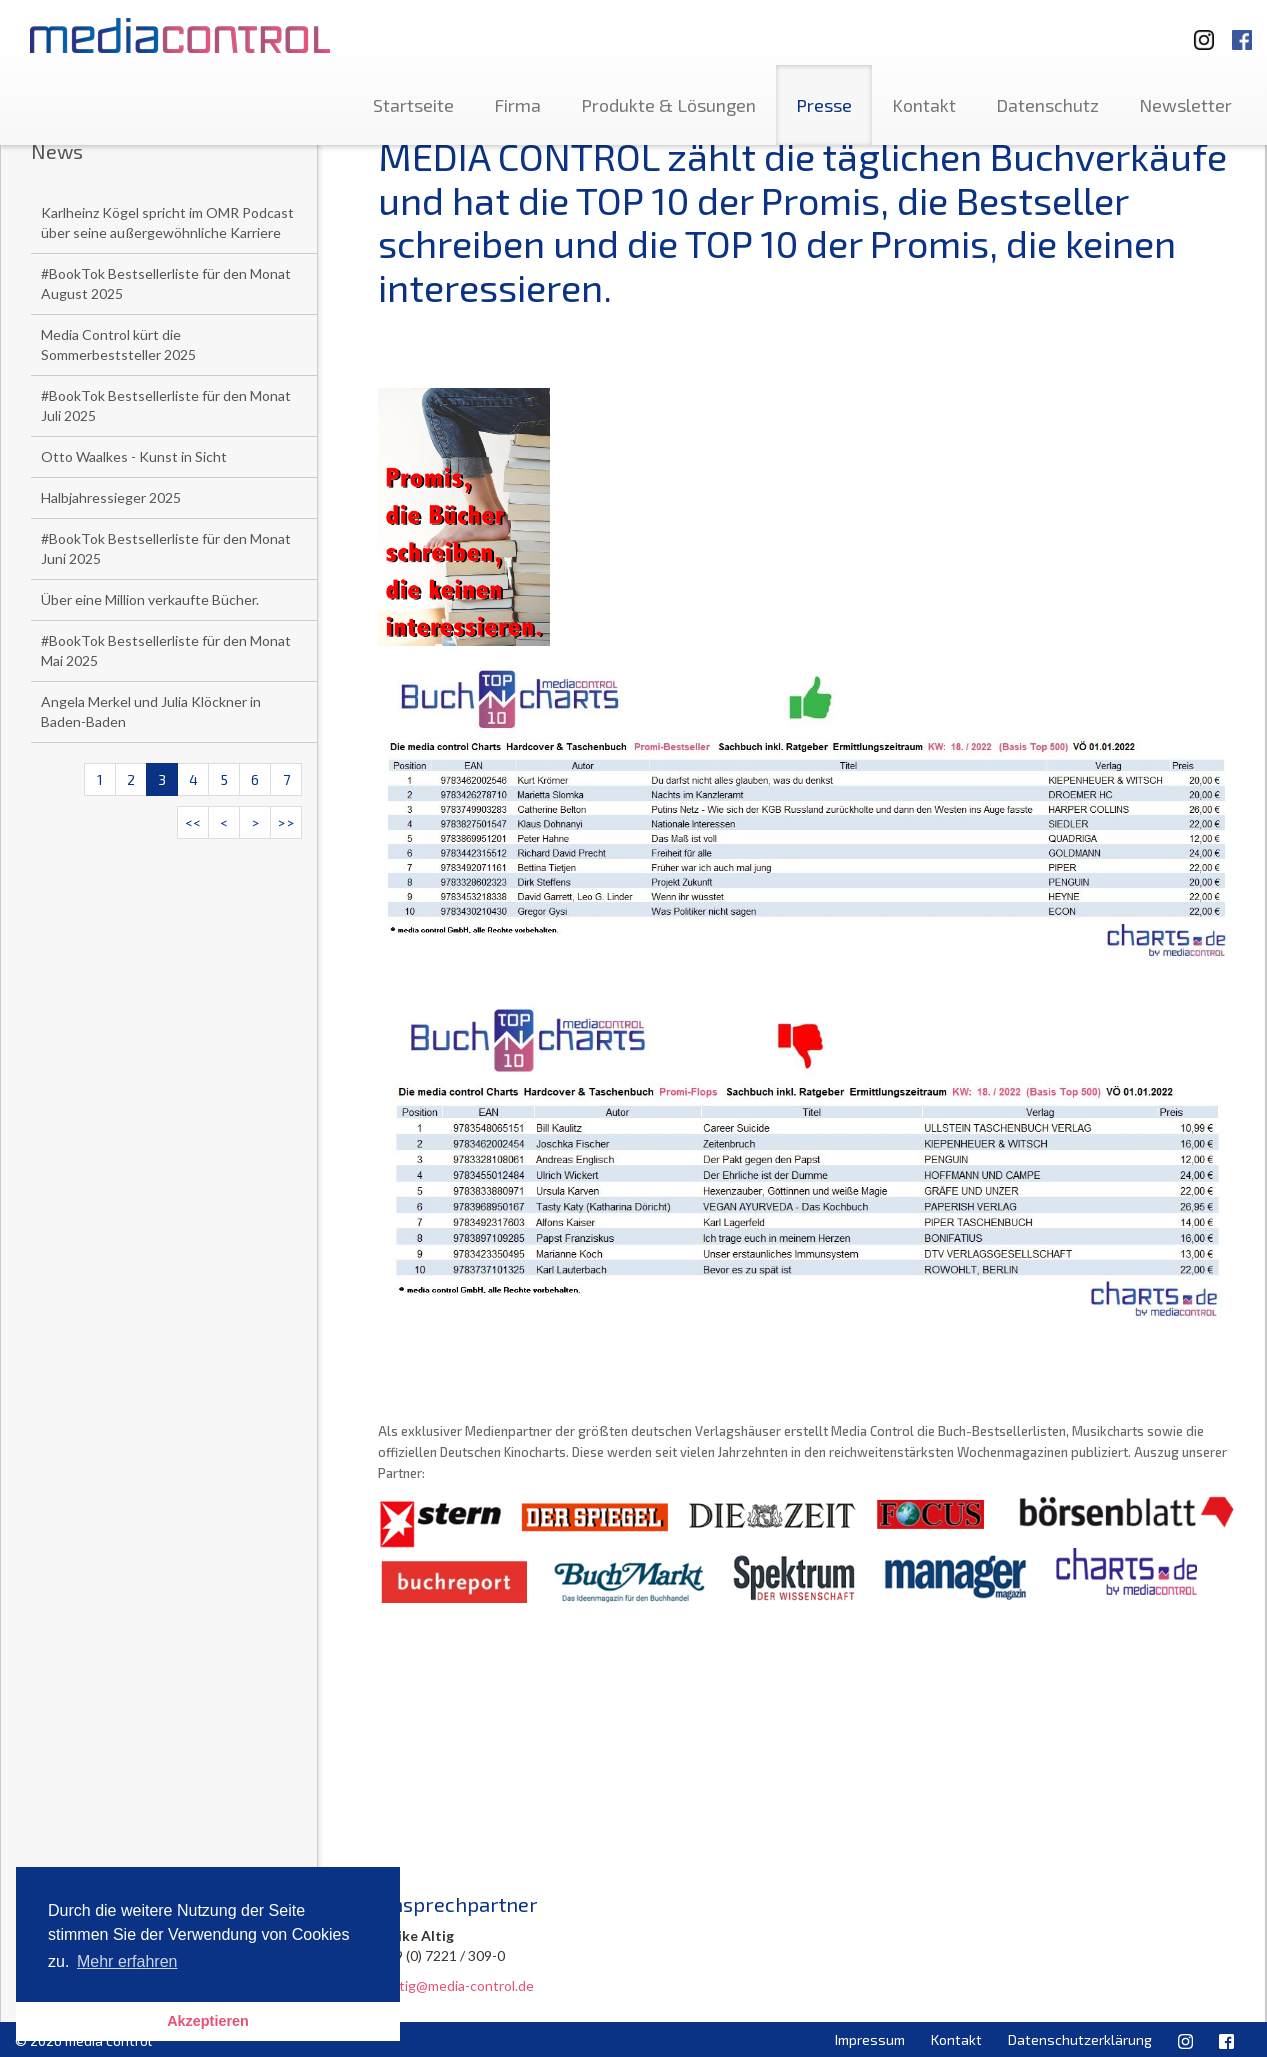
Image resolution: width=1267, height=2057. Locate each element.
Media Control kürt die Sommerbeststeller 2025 (118, 344)
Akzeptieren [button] (208, 2021)
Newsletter (1185, 105)
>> (286, 822)
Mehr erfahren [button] (127, 1961)
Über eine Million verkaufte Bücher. (150, 599)
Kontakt (924, 105)
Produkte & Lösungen (668, 105)
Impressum (870, 2039)
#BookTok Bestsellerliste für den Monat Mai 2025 (166, 650)
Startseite (413, 105)
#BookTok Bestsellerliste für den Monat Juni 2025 (166, 548)
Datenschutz (1047, 105)
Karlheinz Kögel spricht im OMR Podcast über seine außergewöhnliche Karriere (167, 222)
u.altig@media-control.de (456, 1985)
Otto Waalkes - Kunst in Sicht (134, 456)
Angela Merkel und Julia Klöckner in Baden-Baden (151, 711)
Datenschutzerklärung (1080, 2039)
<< (193, 822)
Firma (517, 105)
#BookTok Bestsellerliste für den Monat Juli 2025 (166, 405)
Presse (824, 105)
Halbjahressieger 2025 (111, 497)
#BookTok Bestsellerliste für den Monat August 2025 (166, 283)
